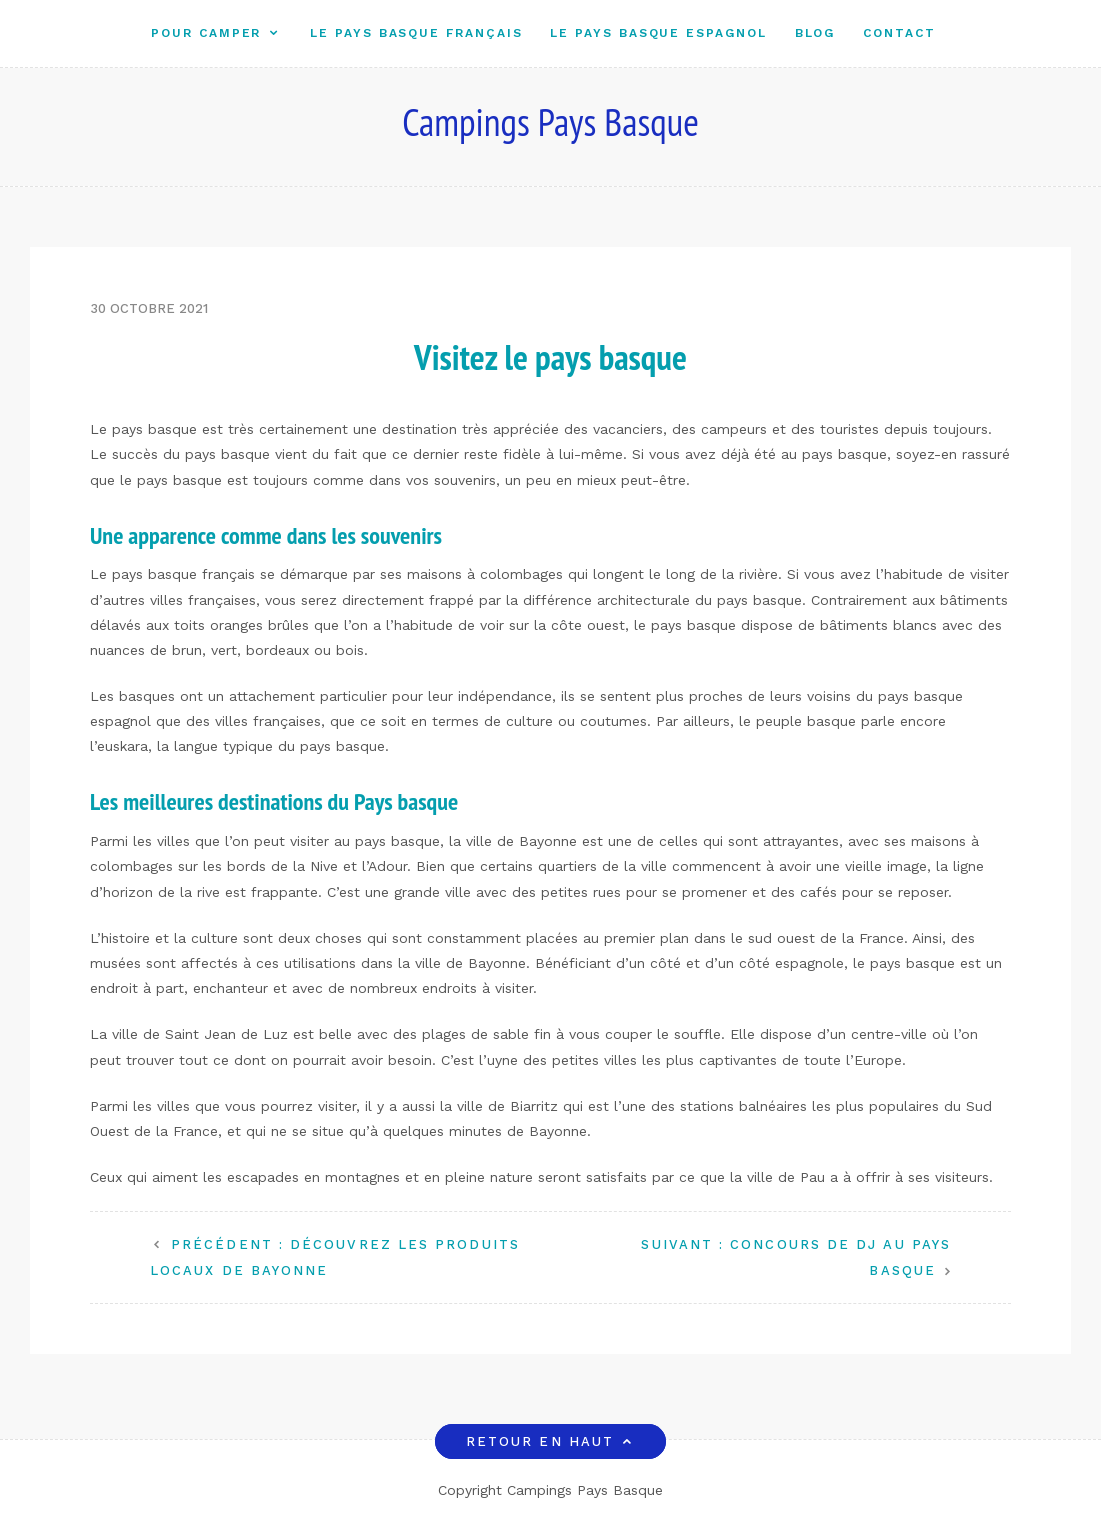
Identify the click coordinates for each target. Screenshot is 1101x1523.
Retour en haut (550, 1441)
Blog (815, 33)
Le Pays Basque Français (416, 33)
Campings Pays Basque (550, 121)
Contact (899, 33)
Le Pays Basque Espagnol (658, 33)
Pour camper (206, 33)
